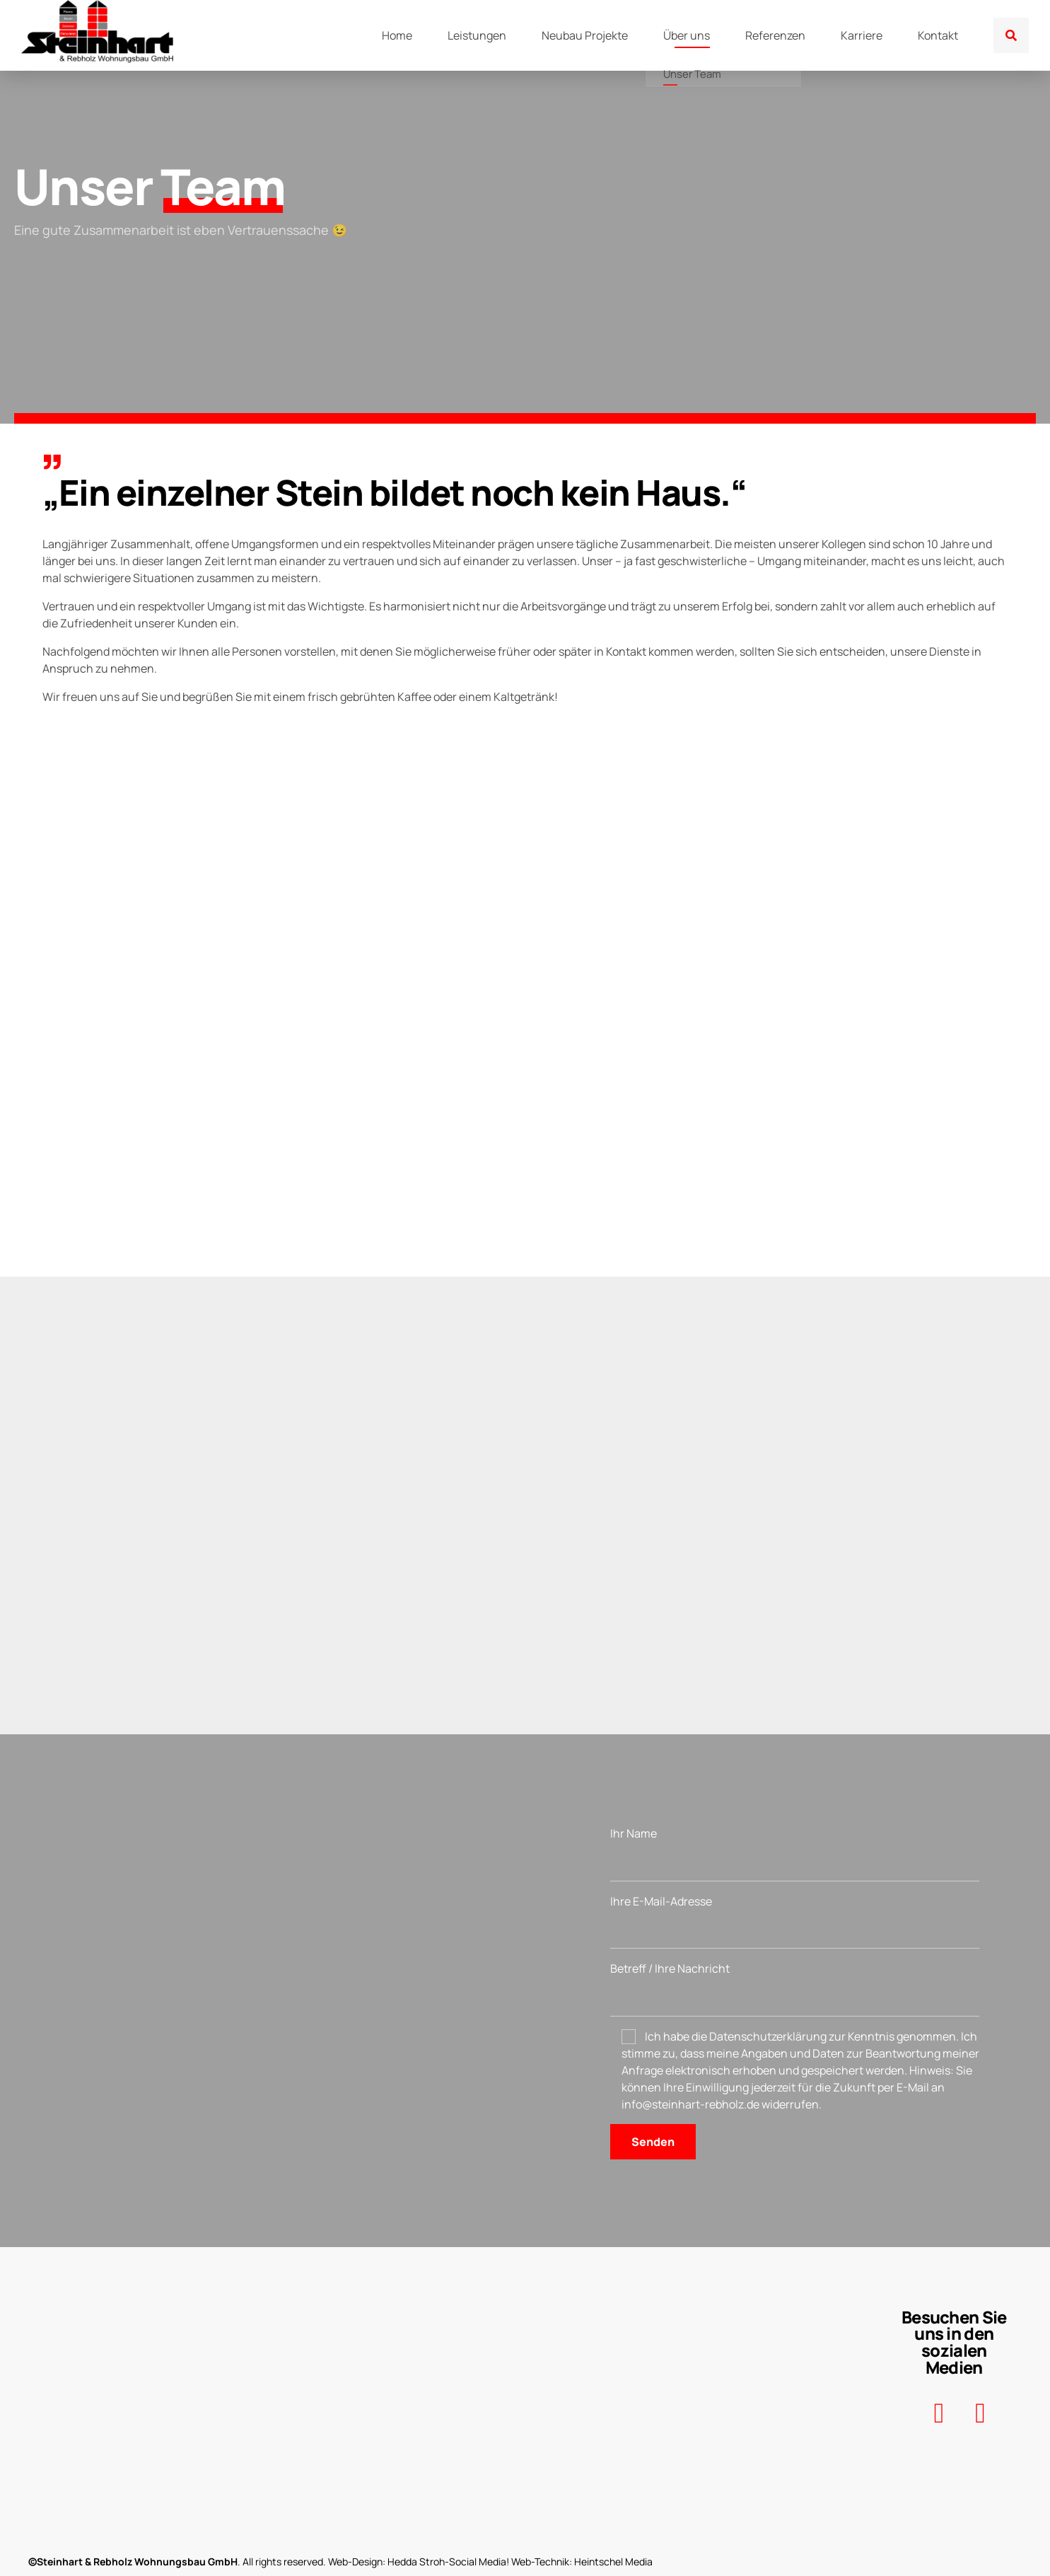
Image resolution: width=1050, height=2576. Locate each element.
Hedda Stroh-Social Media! (448, 2561)
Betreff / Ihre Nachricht (795, 1989)
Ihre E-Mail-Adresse (795, 1921)
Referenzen (775, 35)
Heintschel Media (613, 2561)
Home (397, 35)
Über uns (686, 35)
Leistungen (477, 35)
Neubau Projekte (585, 35)
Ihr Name (795, 1853)
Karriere (861, 35)
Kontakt (938, 35)
